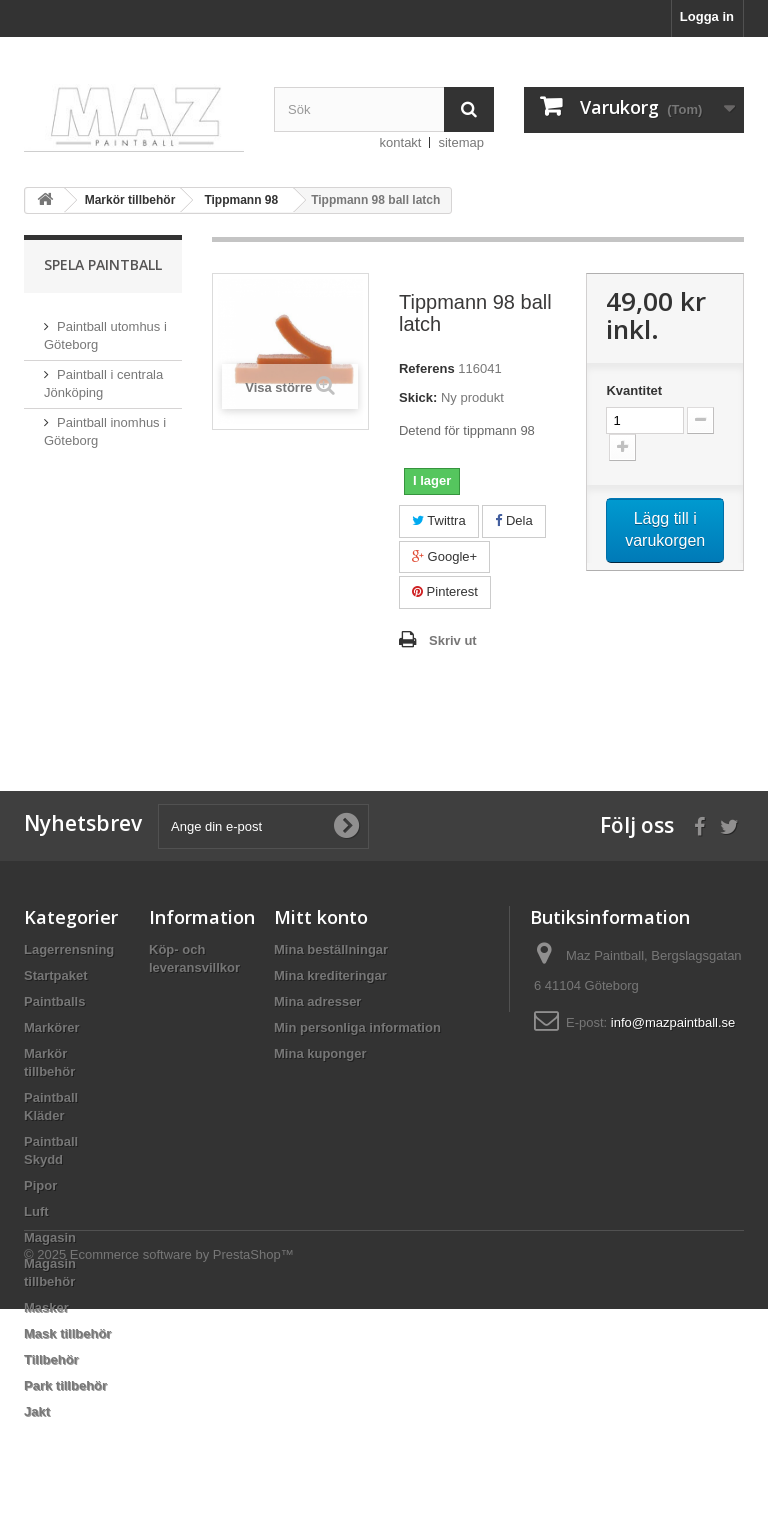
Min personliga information (357, 1027)
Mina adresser (317, 1001)
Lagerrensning (69, 949)
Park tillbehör (65, 1385)
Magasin (50, 1237)
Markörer (52, 1027)
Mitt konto (321, 917)
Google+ (444, 556)
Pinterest (445, 591)
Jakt (37, 1411)
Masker (46, 1307)
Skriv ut (453, 640)
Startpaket (56, 975)
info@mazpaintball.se (673, 1022)
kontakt (401, 142)
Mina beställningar (331, 949)
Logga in (707, 16)
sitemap (461, 142)
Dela (513, 520)
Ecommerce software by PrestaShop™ (182, 1483)
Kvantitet (634, 390)
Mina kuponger (320, 1053)
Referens (427, 368)
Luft (36, 1211)
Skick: (418, 397)
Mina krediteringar (330, 975)
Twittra (439, 520)
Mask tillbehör (67, 1333)
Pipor (40, 1185)
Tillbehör (51, 1359)
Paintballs (54, 1001)
